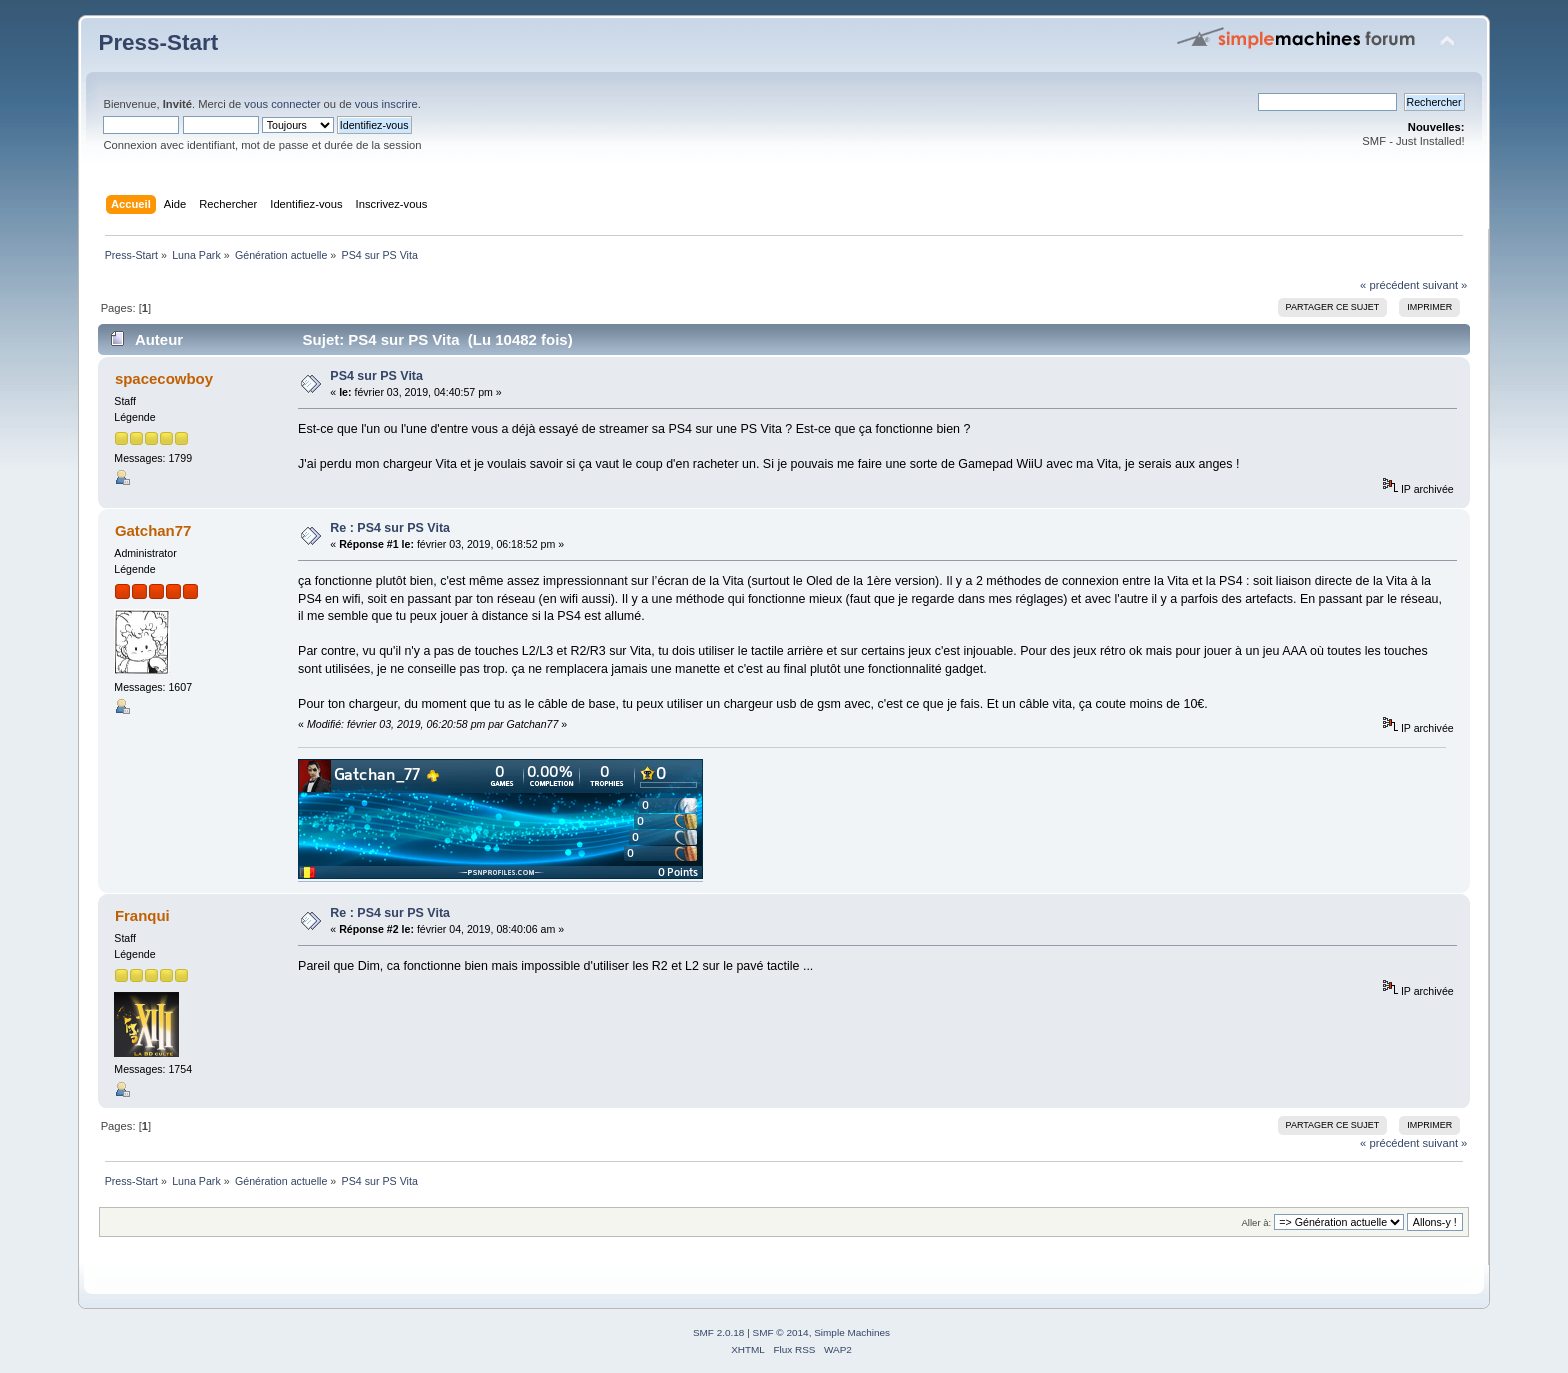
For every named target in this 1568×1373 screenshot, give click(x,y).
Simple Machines (852, 1332)
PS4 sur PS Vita (376, 376)
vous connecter (282, 104)
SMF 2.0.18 (719, 1332)
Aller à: (1257, 1222)
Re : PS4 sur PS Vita (390, 528)
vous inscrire (386, 104)
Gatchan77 (153, 530)
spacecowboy (164, 378)
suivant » (1444, 285)
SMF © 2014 (781, 1332)
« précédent (1389, 285)
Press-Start (158, 42)
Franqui (142, 915)
